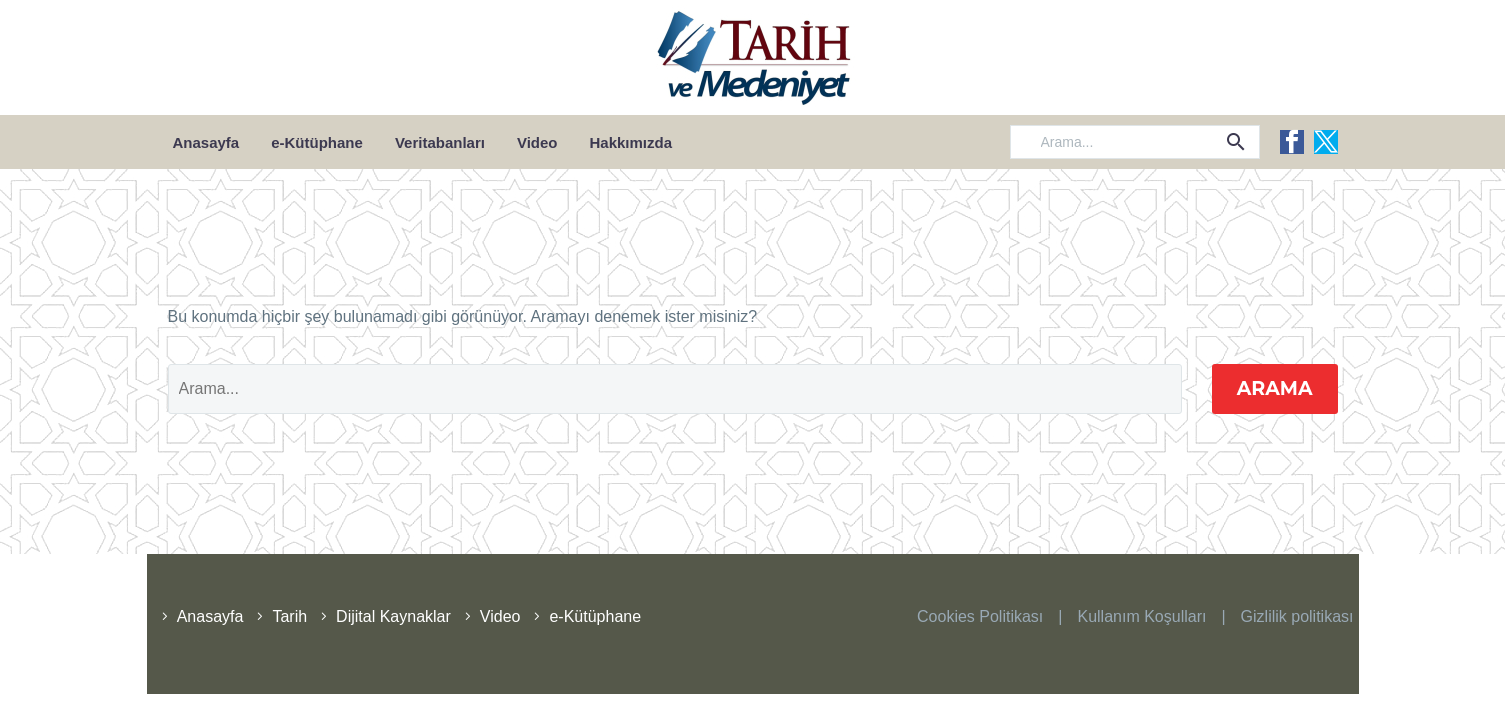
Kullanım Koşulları (1141, 616)
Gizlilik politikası (1297, 616)
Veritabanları (440, 142)
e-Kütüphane (317, 142)
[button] (1236, 142)
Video (537, 142)
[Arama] (1135, 142)
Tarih (289, 616)
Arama (1275, 388)
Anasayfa (206, 142)
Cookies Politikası (980, 616)
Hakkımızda (631, 142)
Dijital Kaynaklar (393, 616)
